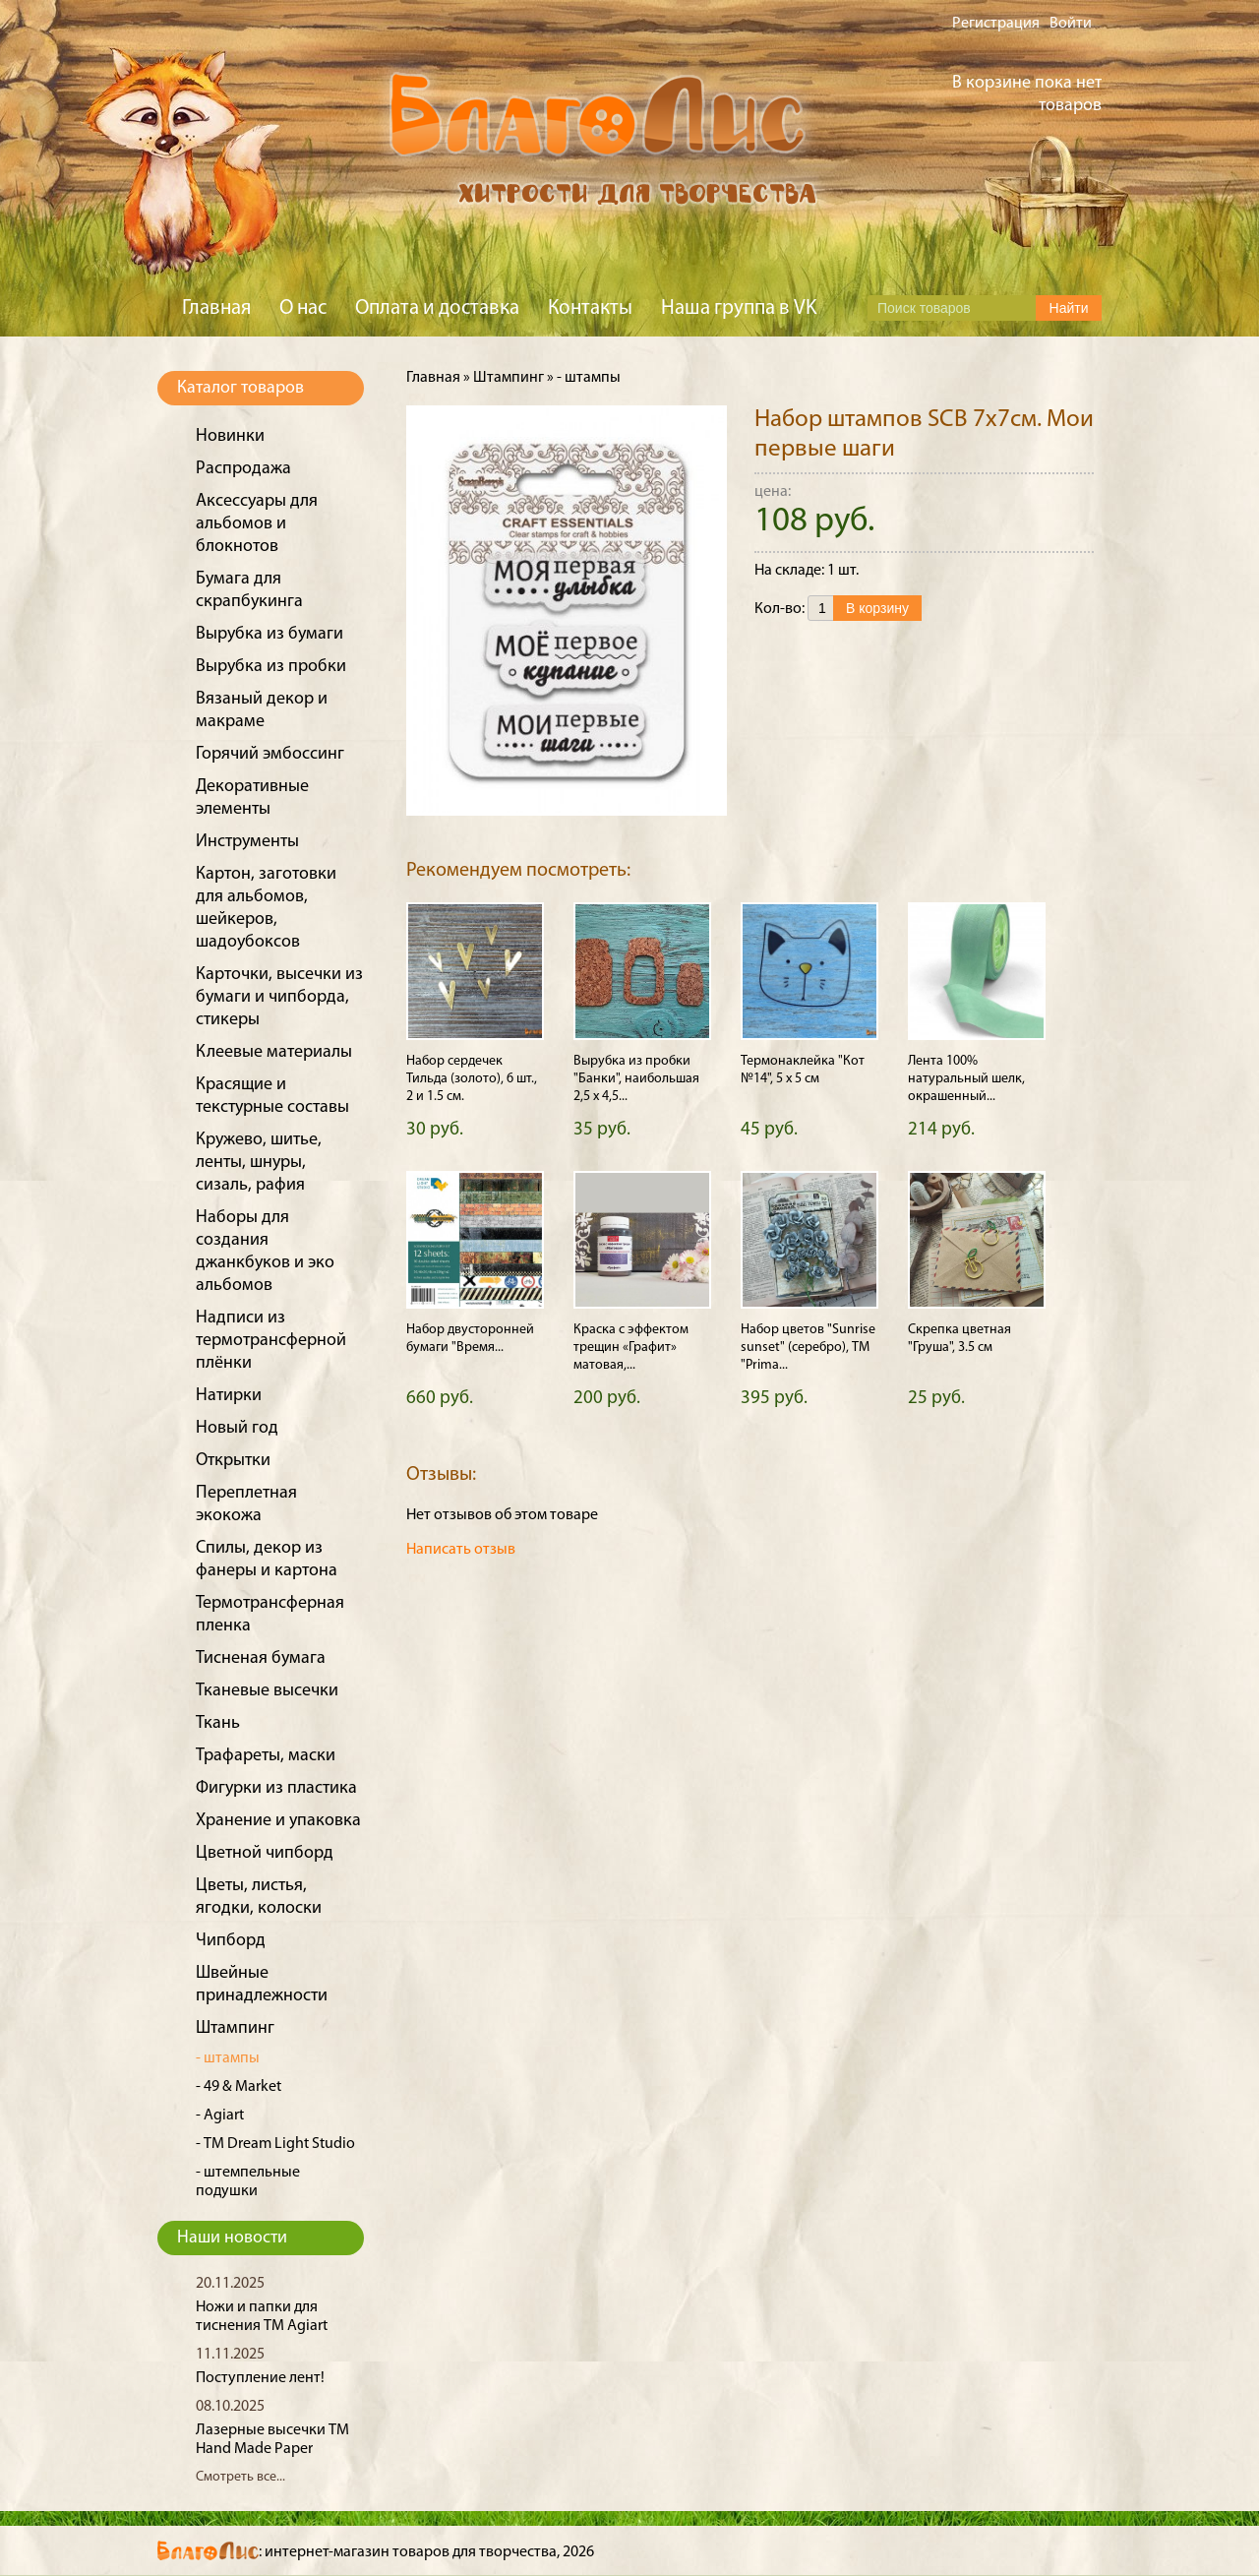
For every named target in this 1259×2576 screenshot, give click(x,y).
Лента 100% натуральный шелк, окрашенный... (966, 1079)
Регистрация (996, 23)
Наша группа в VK (738, 308)
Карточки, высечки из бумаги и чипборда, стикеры (279, 997)
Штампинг (235, 2028)
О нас (303, 308)
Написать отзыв (460, 1550)
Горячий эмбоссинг (270, 754)
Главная (216, 308)
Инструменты (247, 841)
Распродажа (243, 469)
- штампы (228, 2058)
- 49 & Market (238, 2087)
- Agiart (220, 2115)
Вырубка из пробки (271, 666)
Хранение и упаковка (278, 1820)
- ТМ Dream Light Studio (275, 2144)
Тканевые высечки (267, 1691)
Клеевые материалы (274, 1052)
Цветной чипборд (264, 1853)
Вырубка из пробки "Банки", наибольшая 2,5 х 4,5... (636, 1079)
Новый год (237, 1428)
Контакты (590, 308)
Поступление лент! (260, 2378)
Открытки (233, 1460)
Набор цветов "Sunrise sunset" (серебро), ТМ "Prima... (808, 1347)
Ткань (218, 1723)
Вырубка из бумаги (269, 634)
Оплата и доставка (437, 308)
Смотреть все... (240, 2477)
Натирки (229, 1395)
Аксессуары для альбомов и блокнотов (257, 524)
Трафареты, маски (265, 1756)
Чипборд (231, 1941)
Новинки (230, 436)
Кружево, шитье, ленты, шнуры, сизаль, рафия (259, 1163)
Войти (1070, 23)
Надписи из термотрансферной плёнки (271, 1341)
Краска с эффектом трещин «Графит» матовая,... (631, 1347)
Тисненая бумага (261, 1658)
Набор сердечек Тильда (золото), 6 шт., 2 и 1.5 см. (471, 1079)
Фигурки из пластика (276, 1788)
